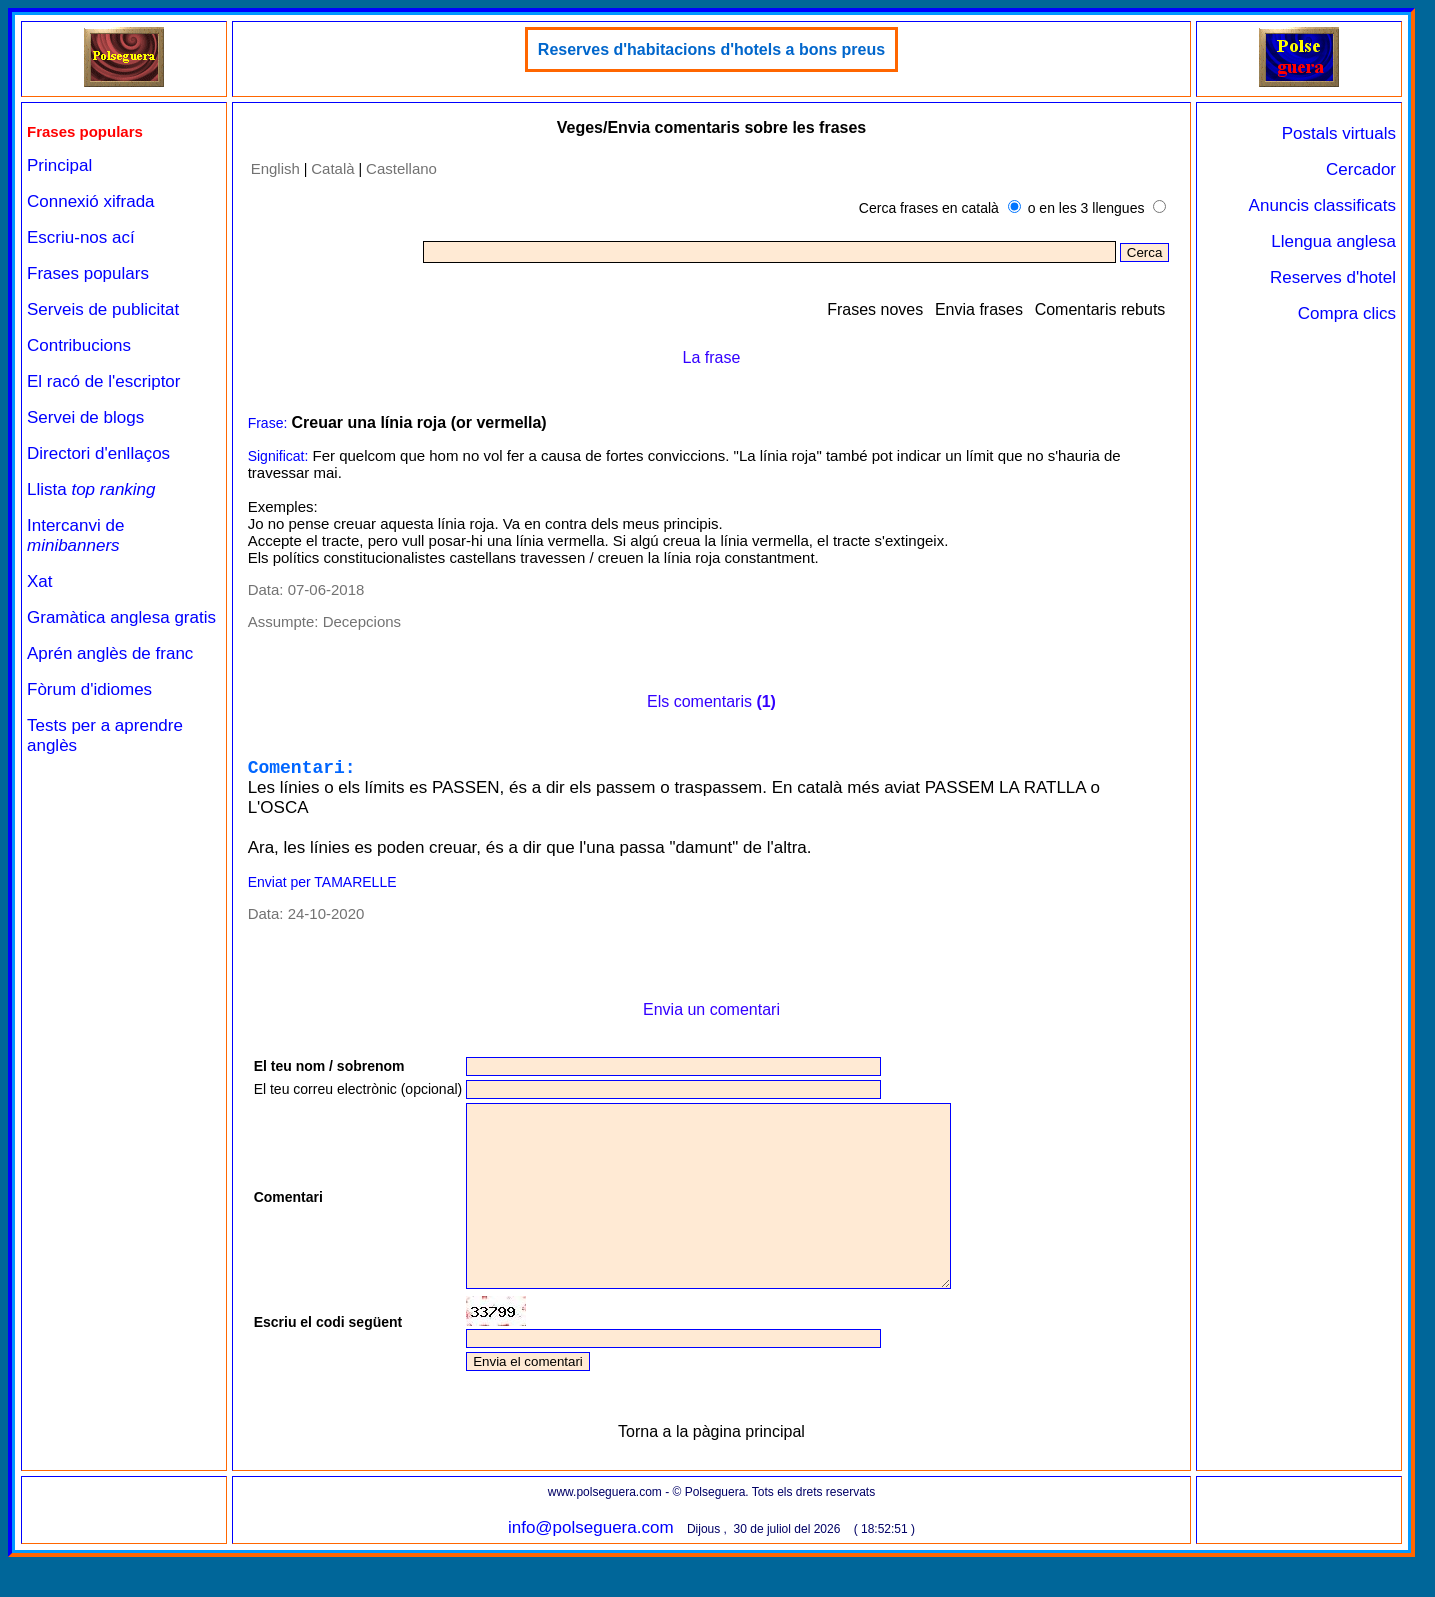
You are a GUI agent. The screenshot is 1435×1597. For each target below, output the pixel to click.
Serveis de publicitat (103, 309)
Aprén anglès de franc (110, 653)
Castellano (401, 168)
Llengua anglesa (1333, 241)
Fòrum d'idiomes (89, 689)
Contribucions (79, 345)
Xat (40, 581)
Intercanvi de (75, 535)
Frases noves (875, 309)
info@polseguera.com (591, 1567)
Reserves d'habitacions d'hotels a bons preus (711, 49)
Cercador (1361, 169)
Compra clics (1347, 313)
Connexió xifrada (91, 201)
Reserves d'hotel (1333, 277)
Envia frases (979, 309)
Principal (59, 165)
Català (332, 168)
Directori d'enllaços (98, 453)
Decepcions (362, 621)
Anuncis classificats (1322, 205)
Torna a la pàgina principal (711, 1471)
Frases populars (88, 273)
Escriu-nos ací (81, 237)
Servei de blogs (85, 417)
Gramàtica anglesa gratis (121, 617)
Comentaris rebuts (1100, 309)
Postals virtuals (1339, 133)
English (275, 168)
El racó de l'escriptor (103, 381)
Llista (91, 489)
